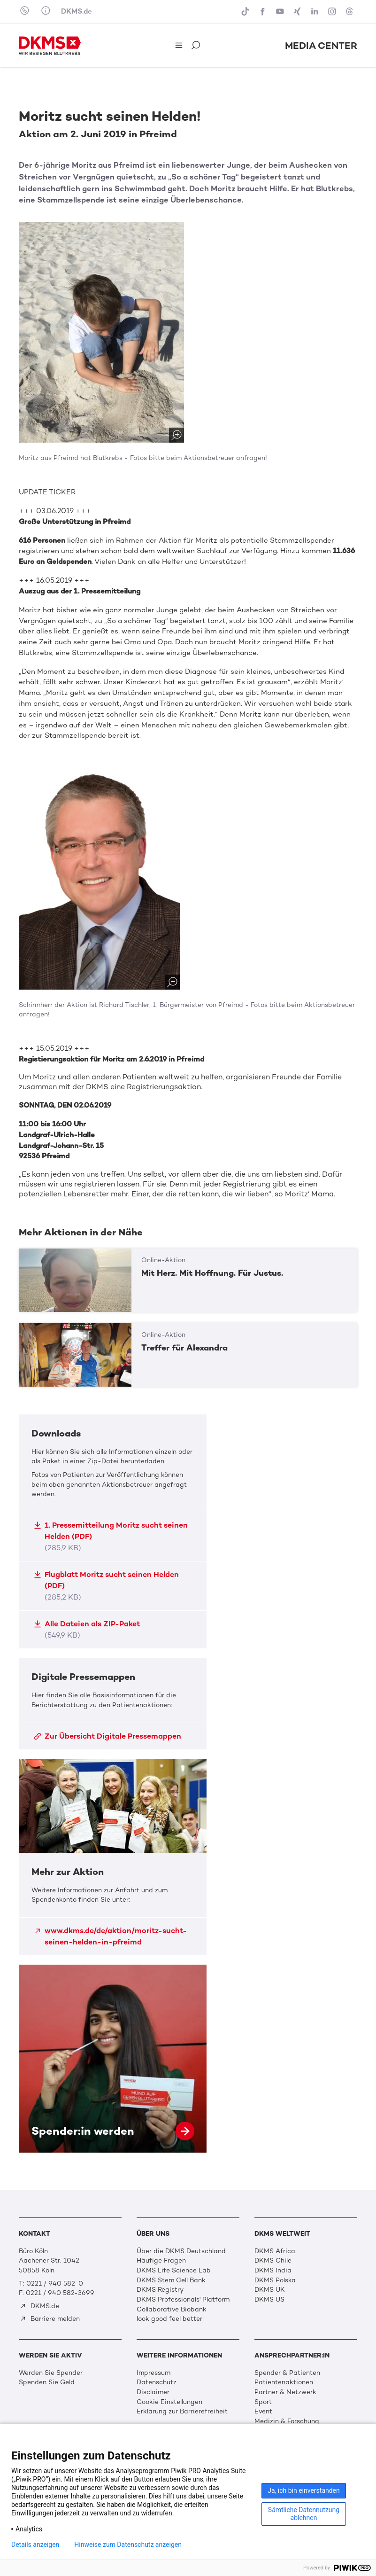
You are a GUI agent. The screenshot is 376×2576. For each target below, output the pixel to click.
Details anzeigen (35, 2544)
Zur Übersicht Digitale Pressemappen (107, 1736)
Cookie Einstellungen (169, 2402)
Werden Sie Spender (51, 2373)
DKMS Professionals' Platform (183, 2299)
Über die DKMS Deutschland (181, 2251)
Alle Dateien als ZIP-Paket (86, 1629)
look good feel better (169, 2319)
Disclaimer (153, 2392)
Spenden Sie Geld (47, 2382)
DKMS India (273, 2270)
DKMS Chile (273, 2260)
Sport (263, 2402)
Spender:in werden (113, 2059)
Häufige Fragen (161, 2260)
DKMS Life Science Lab (174, 2270)
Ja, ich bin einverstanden (304, 2490)
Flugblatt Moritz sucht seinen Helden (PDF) (106, 1585)
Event (263, 2411)
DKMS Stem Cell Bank (171, 2280)
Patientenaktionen (283, 2382)
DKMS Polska (275, 2280)
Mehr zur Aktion (113, 1857)
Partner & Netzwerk (285, 2392)
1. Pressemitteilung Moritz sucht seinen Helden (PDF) (110, 1536)
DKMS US (269, 2299)
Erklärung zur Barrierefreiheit (182, 2411)
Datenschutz (156, 2382)
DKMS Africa (274, 2251)
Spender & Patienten (287, 2373)
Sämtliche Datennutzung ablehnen (303, 2513)
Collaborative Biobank (172, 2309)
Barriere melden (50, 2319)
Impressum (153, 2373)
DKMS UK (269, 2290)
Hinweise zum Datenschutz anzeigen (128, 2544)
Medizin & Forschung (286, 2421)
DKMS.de (76, 11)
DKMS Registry (160, 2290)
